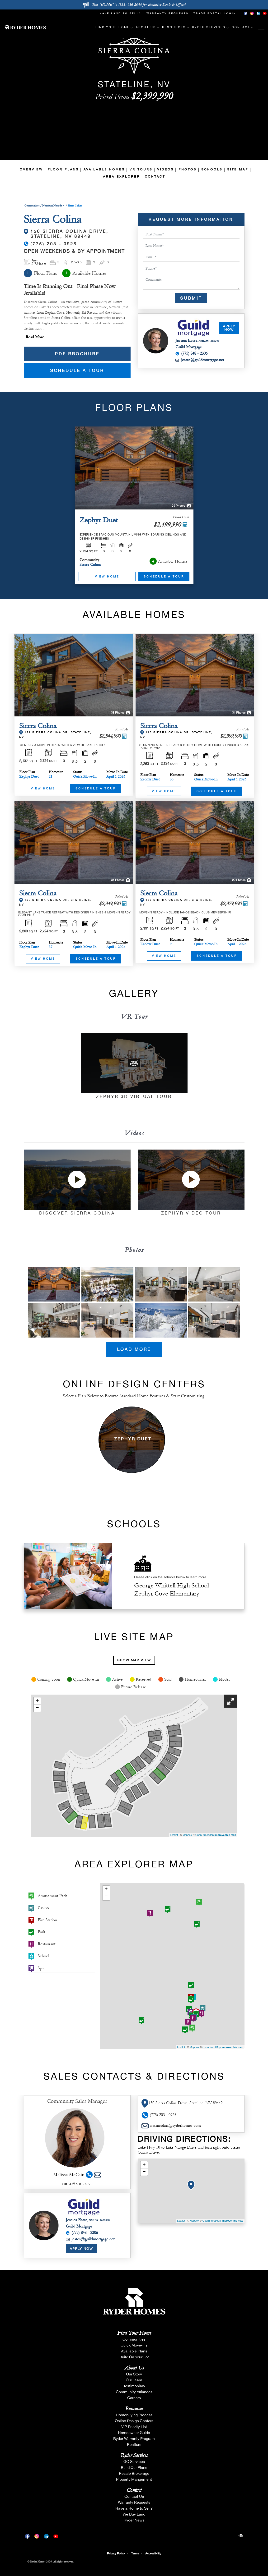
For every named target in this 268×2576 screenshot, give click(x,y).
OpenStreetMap (204, 1834)
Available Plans (134, 2351)
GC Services (134, 2461)
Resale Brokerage (134, 2473)
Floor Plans (63, 169)
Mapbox (187, 1834)
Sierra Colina (90, 564)
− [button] (37, 1708)
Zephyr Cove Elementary (166, 1593)
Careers (134, 2398)
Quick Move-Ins (134, 2345)
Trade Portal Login (214, 13)
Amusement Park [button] (47, 1896)
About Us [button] (146, 27)
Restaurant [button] (41, 1944)
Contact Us (134, 2496)
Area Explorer (121, 176)
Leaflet (174, 1834)
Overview (31, 169)
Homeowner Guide (134, 2432)
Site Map (237, 169)
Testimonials (134, 2386)
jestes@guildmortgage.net (199, 359)
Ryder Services (134, 2455)
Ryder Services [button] (209, 27)
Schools (211, 169)
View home (107, 576)
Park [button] (36, 1932)
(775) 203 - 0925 (158, 2114)
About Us (134, 2368)
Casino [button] (38, 1908)
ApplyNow (229, 327)
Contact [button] (241, 27)
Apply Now (81, 2249)
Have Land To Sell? (120, 13)
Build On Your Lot (134, 2357)
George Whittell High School (171, 1585)
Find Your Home (134, 2333)
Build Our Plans (134, 2467)
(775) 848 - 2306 (191, 353)
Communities (31, 205)
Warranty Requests (167, 13)
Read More (35, 337)
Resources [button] (174, 27)
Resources (134, 2408)
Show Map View (134, 1660)
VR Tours (141, 169)
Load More (134, 1349)
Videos (165, 169)
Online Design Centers (134, 2421)
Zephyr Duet (99, 520)
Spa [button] (36, 1968)
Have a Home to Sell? (134, 2508)
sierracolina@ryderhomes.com (171, 2125)
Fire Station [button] (42, 1920)
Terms (135, 2553)
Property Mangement (134, 2479)
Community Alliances (134, 2392)
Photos (188, 169)
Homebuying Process (134, 2415)
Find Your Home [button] (112, 27)
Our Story (134, 2374)
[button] (77, 370)
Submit (191, 298)
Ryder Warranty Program (134, 2438)
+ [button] (37, 1701)
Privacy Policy (116, 2553)
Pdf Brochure (77, 353)
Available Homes (104, 169)
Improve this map (225, 1834)
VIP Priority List (134, 2427)
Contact (155, 176)
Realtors (134, 2444)
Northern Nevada (52, 205)
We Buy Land (134, 2514)
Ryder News (134, 2520)
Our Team (134, 2380)
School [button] (38, 1956)
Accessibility (153, 2553)
